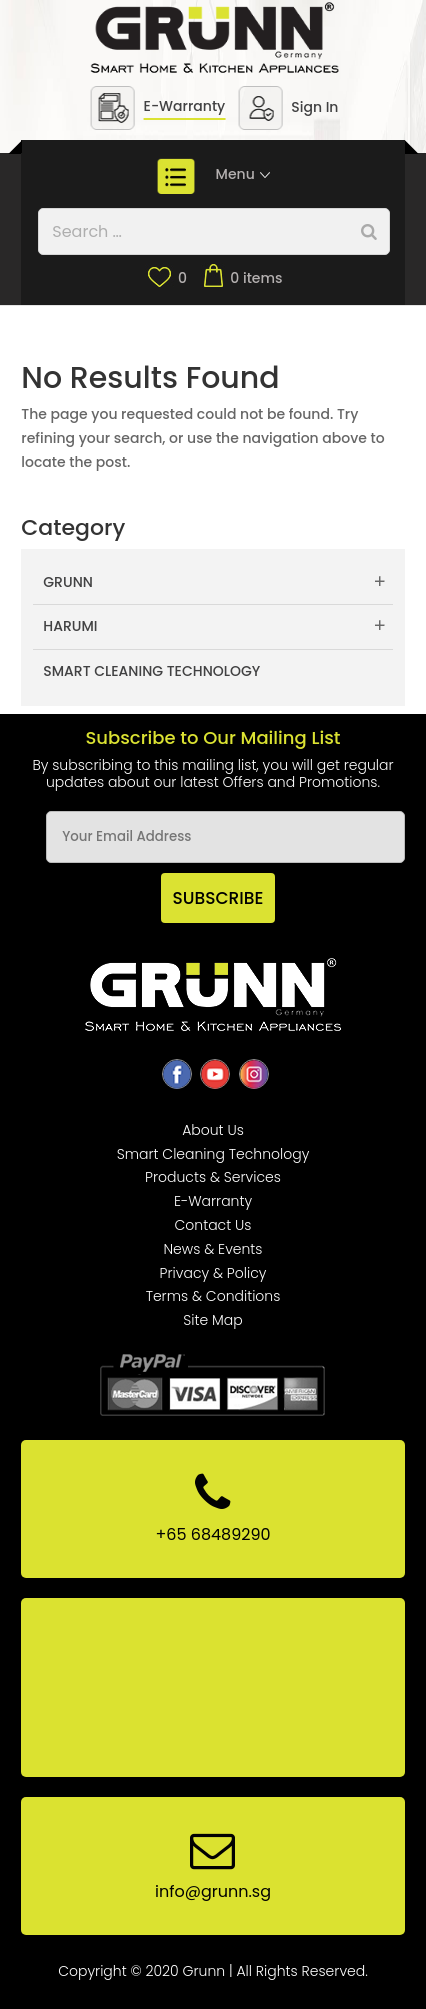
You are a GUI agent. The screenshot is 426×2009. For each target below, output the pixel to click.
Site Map (212, 1320)
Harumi (70, 626)
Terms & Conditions (213, 1296)
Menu (244, 174)
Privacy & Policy (213, 1273)
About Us (213, 1130)
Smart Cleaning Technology (151, 671)
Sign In (314, 107)
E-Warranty (185, 106)
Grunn (68, 582)
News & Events (212, 1249)
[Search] (369, 231)
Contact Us (213, 1225)
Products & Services (213, 1177)
